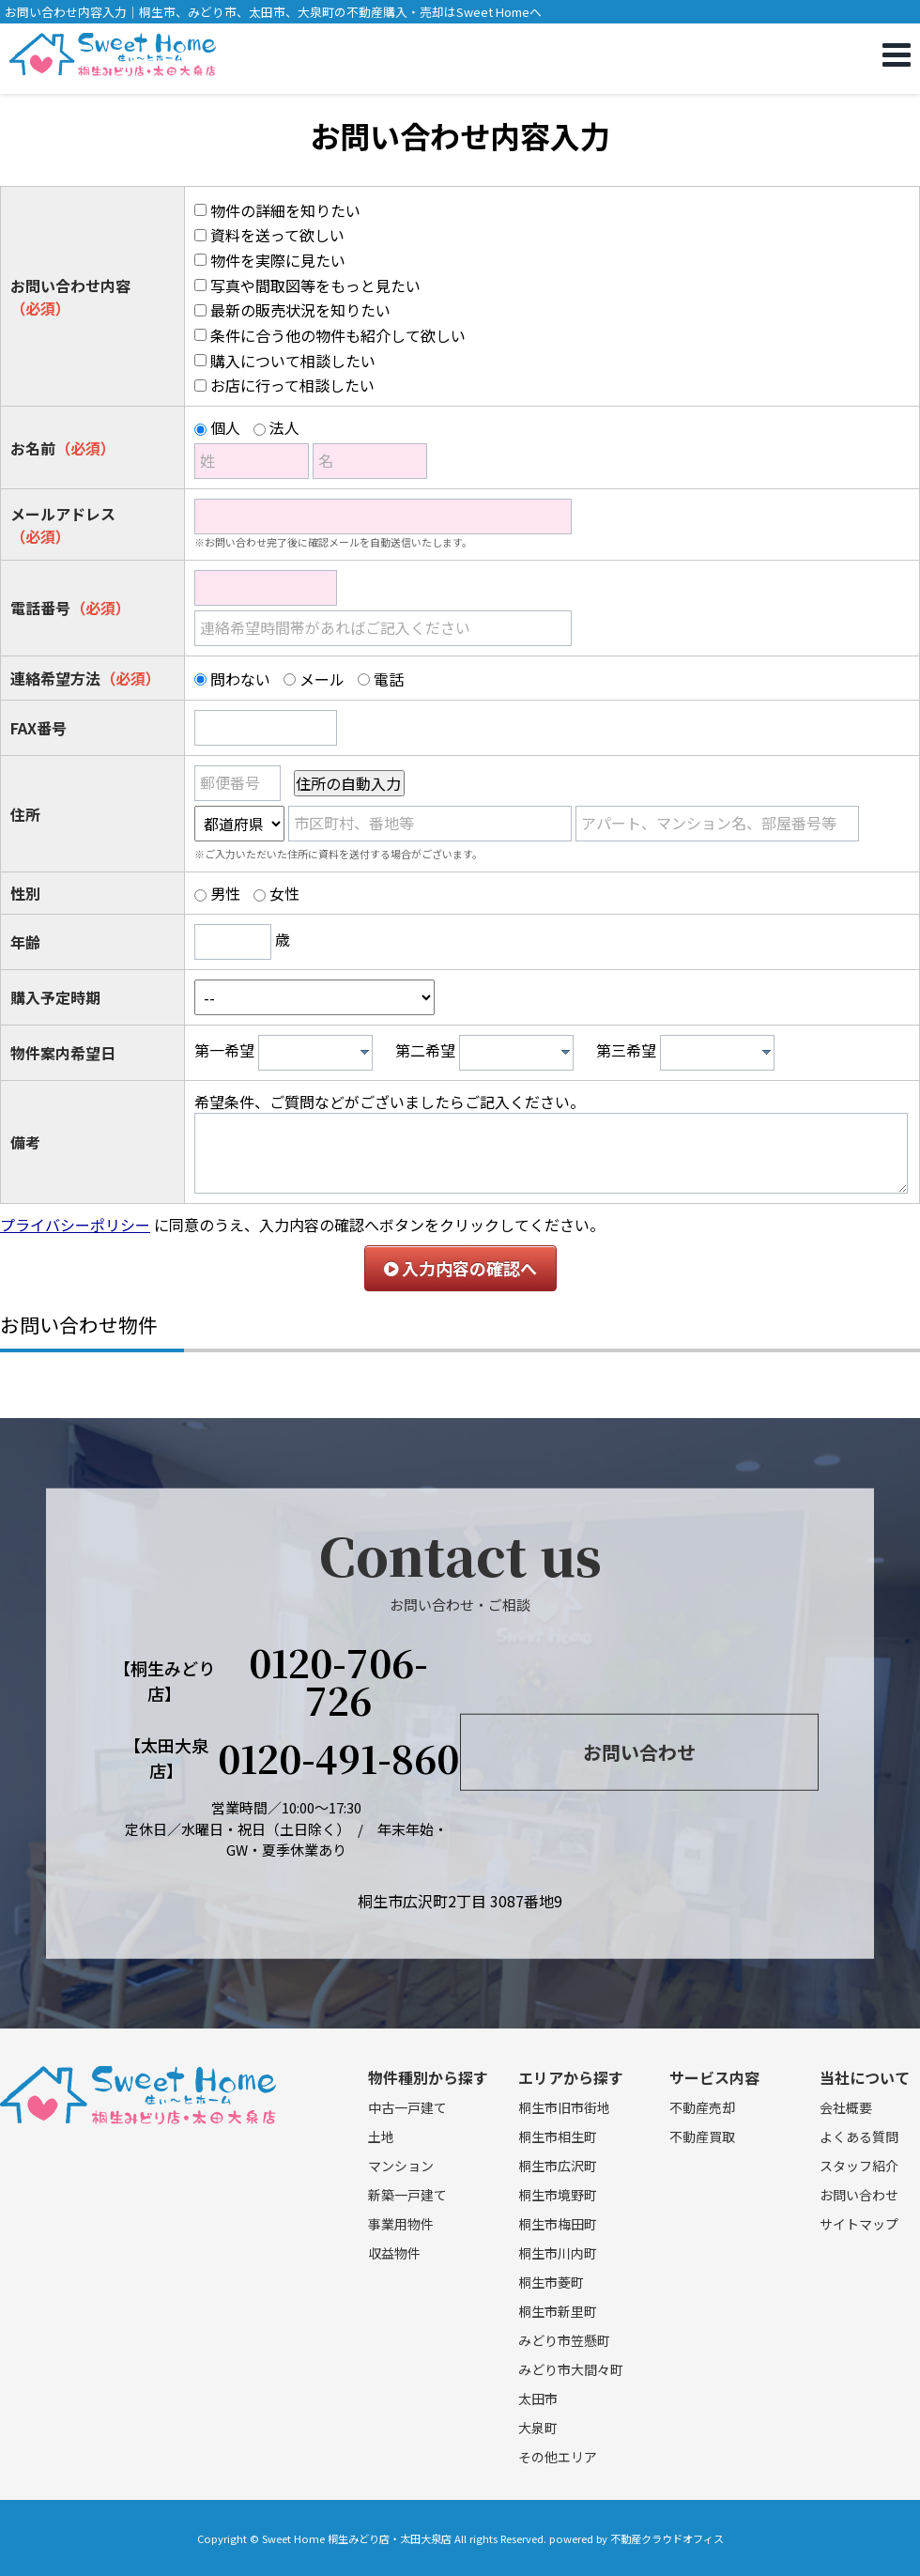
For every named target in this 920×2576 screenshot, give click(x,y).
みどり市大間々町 (570, 2369)
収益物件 (394, 2253)
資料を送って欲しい (277, 235)
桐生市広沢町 (557, 2165)
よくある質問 (859, 2136)
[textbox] (320, 1053)
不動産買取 (702, 2136)
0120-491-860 (338, 1758)
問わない (240, 679)
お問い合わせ (639, 1752)
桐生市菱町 (551, 2282)
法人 (284, 427)
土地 (381, 2136)
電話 (389, 679)
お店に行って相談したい (292, 385)
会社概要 (846, 2107)
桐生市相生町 (557, 2136)
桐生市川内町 (557, 2253)
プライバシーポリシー (75, 1224)
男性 (225, 893)
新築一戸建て (407, 2194)
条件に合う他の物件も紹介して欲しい (338, 335)
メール (322, 679)
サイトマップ (859, 2223)
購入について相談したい (293, 360)
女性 (284, 893)
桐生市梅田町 (557, 2223)
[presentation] (365, 1052)
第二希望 (425, 1050)
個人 (225, 427)
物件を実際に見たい (277, 260)
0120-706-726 (338, 1681)
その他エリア (557, 2456)
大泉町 (538, 2427)
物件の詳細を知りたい (285, 210)
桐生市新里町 (557, 2311)
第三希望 (626, 1050)
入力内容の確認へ (460, 1268)
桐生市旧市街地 (564, 2107)
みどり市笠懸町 (564, 2340)
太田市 (538, 2398)
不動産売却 (702, 2107)
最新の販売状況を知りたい (300, 310)
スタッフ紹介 (859, 2165)
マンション (401, 2165)
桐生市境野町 (557, 2194)
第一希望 (224, 1050)
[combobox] (315, 1053)
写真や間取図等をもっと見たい (315, 285)
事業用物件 (401, 2223)
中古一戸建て (407, 2107)
